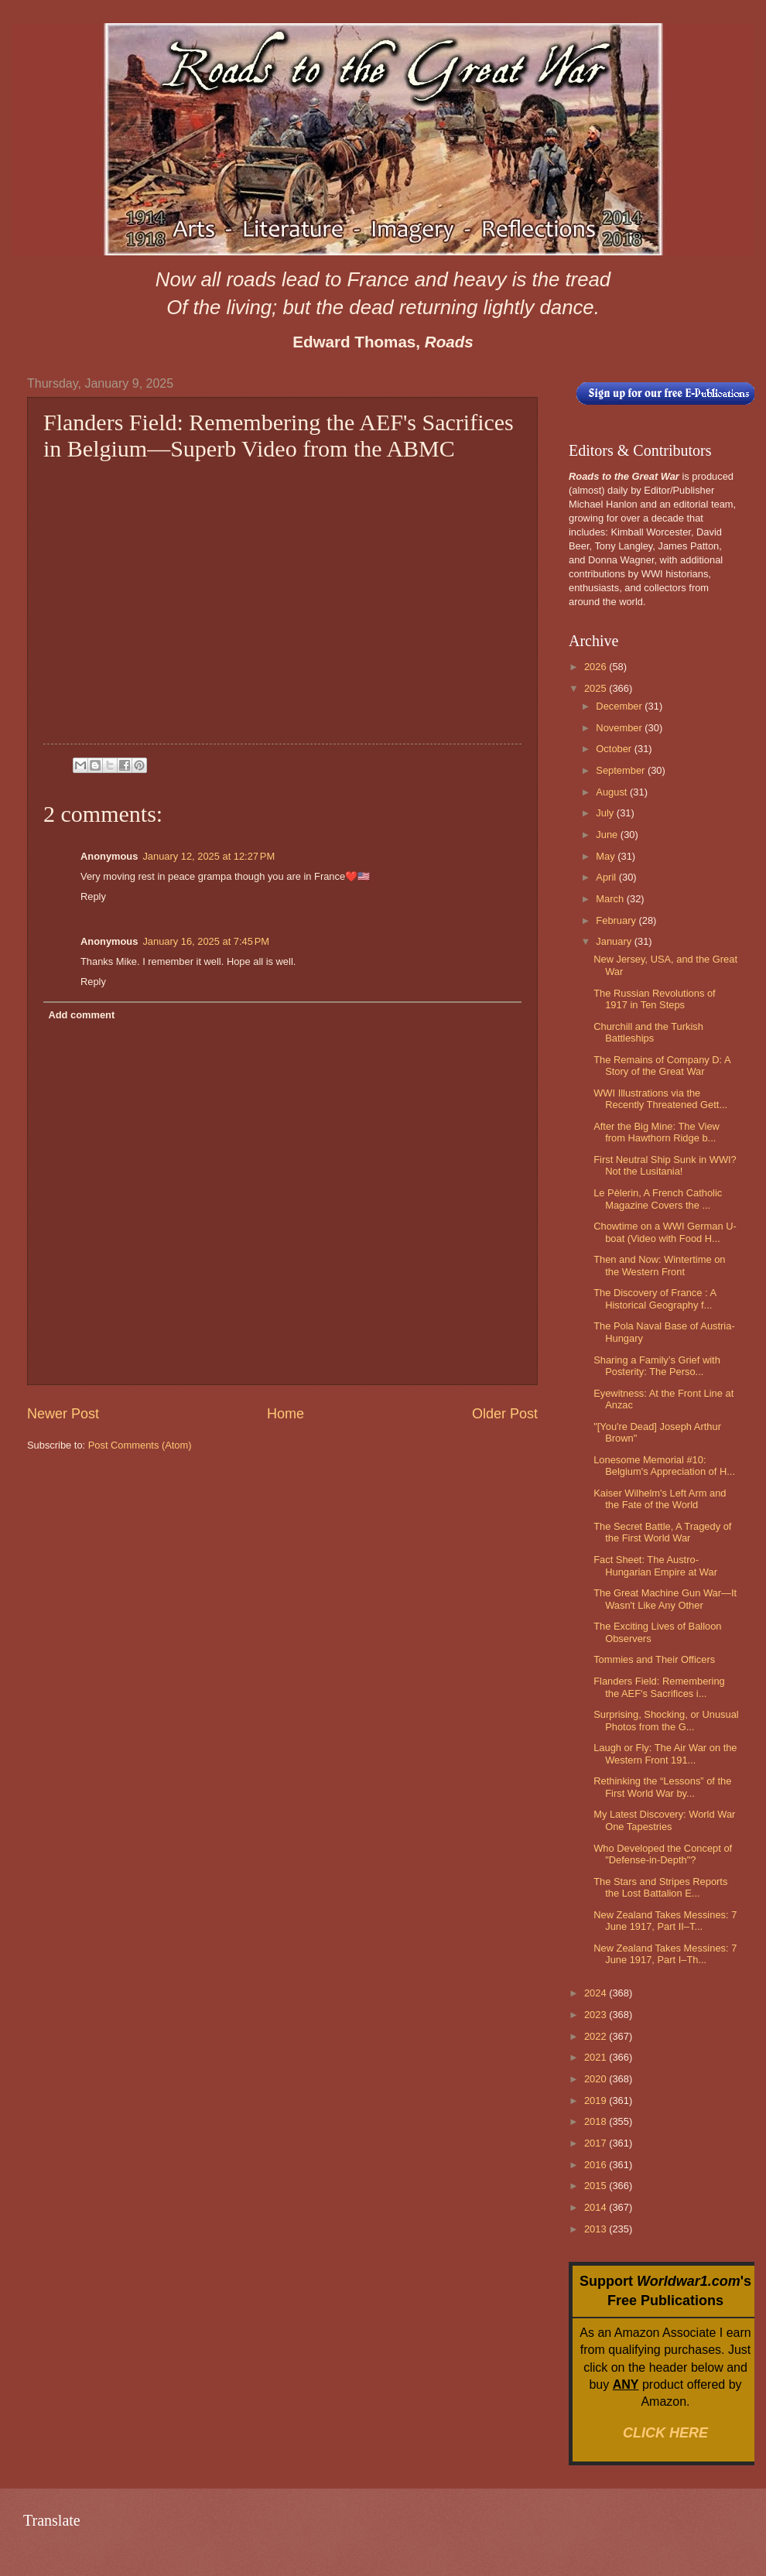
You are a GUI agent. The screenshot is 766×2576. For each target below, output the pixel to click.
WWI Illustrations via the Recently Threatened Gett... (660, 1098)
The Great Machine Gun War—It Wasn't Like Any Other (665, 1598)
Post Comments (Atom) (140, 1445)
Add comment (81, 1015)
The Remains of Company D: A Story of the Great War (661, 1065)
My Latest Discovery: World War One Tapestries (664, 1820)
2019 (596, 2100)
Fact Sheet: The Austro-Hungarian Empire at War (655, 1565)
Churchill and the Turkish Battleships (648, 1032)
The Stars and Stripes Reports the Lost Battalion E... (660, 1887)
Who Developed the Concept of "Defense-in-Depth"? (662, 1854)
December (620, 706)
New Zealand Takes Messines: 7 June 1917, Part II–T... (665, 1920)
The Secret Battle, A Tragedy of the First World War (662, 1532)
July (606, 813)
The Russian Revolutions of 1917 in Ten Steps (654, 999)
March (611, 899)
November (620, 728)
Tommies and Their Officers (654, 1659)
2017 (596, 2143)
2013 (596, 2229)
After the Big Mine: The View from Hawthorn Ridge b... (656, 1132)
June (608, 834)
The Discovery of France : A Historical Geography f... (654, 1298)
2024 (596, 1993)
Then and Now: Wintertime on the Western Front (659, 1265)
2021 (596, 2057)
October (615, 748)
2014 (596, 2207)
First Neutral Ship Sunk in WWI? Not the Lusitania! (665, 1165)
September (622, 770)
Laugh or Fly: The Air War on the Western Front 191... (665, 1753)
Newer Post (63, 1413)
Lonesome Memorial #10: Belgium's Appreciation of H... (664, 1465)
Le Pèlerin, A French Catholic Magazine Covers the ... (657, 1198)
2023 (596, 2014)
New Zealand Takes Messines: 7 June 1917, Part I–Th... (665, 1953)
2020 (596, 2079)
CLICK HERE (665, 2433)
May (606, 856)
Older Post (505, 1413)
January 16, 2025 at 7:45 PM (205, 941)
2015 (596, 2185)
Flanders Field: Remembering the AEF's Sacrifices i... (659, 1687)
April (607, 877)
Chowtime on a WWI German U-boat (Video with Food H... (665, 1232)
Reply (93, 896)
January (615, 941)
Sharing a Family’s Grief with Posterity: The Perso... (656, 1365)
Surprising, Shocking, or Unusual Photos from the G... (666, 1720)
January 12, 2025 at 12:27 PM (208, 856)
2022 (596, 2036)
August (613, 792)
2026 (596, 666)
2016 (596, 2165)
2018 (596, 2121)
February (617, 920)
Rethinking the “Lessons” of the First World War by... (662, 1786)
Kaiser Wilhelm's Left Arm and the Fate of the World (659, 1498)
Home (285, 1413)
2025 (596, 688)
